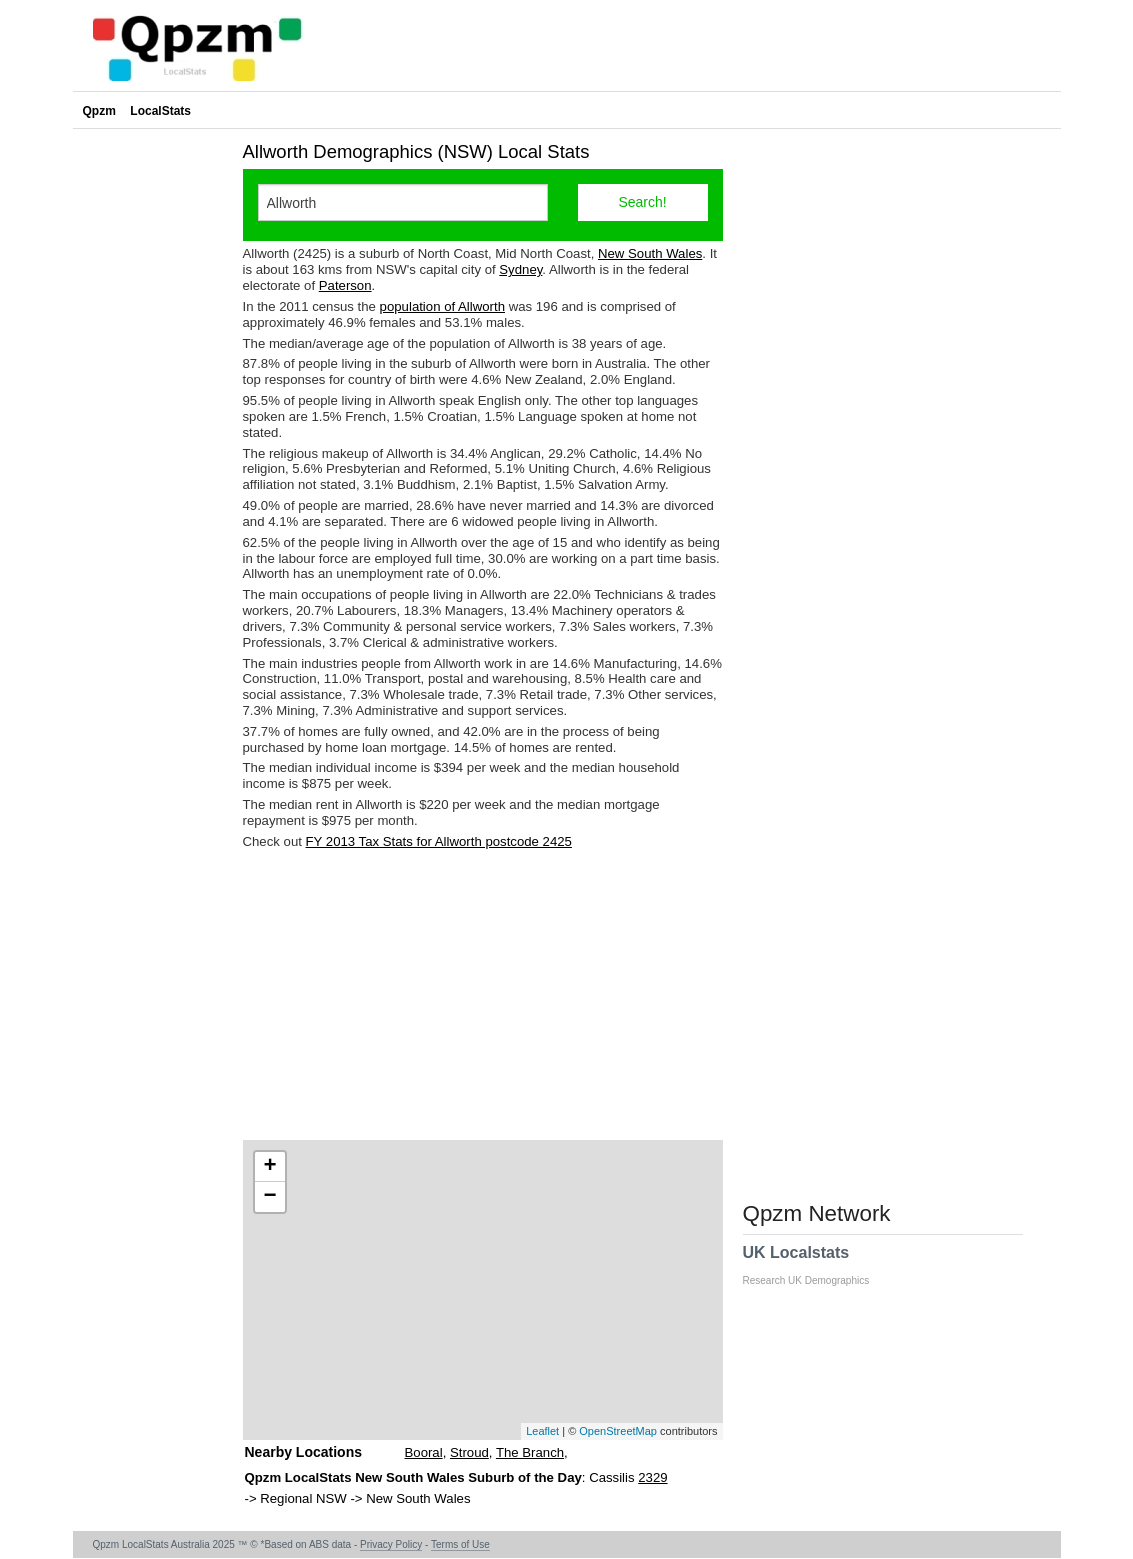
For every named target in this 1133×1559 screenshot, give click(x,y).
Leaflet (542, 1431)
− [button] (269, 1197)
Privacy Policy (391, 1544)
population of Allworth (442, 306)
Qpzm (99, 111)
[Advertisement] (483, 995)
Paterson (345, 285)
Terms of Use (460, 1544)
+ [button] (269, 1167)
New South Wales (650, 253)
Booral (424, 1452)
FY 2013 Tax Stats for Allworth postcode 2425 (439, 841)
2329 (652, 1477)
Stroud (469, 1452)
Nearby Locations (303, 1452)
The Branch (530, 1452)
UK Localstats (816, 1265)
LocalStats (160, 111)
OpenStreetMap (618, 1431)
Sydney (520, 269)
